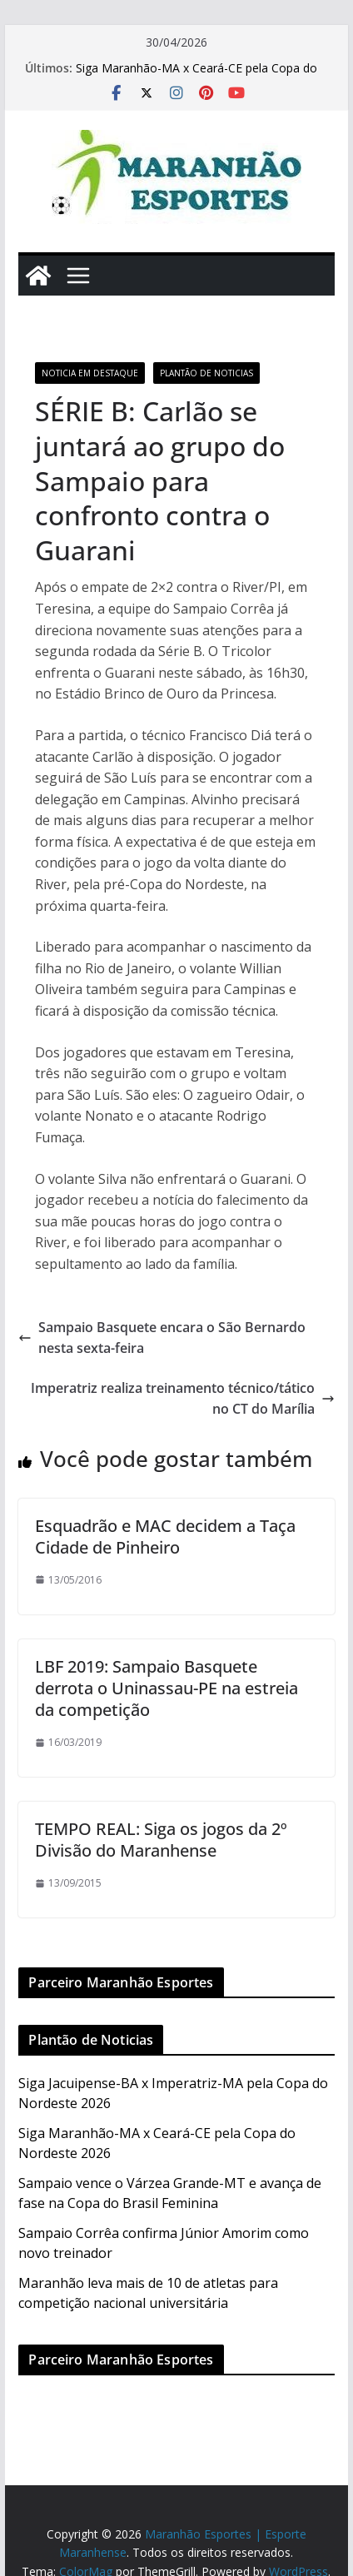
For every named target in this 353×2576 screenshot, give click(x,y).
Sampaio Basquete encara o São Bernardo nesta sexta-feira (162, 1338)
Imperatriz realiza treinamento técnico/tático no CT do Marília (183, 1399)
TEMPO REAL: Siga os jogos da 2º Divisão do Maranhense (161, 1840)
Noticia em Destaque (90, 373)
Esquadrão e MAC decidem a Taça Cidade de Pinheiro (165, 1536)
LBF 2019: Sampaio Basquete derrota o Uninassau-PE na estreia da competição (166, 1688)
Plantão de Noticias (206, 373)
